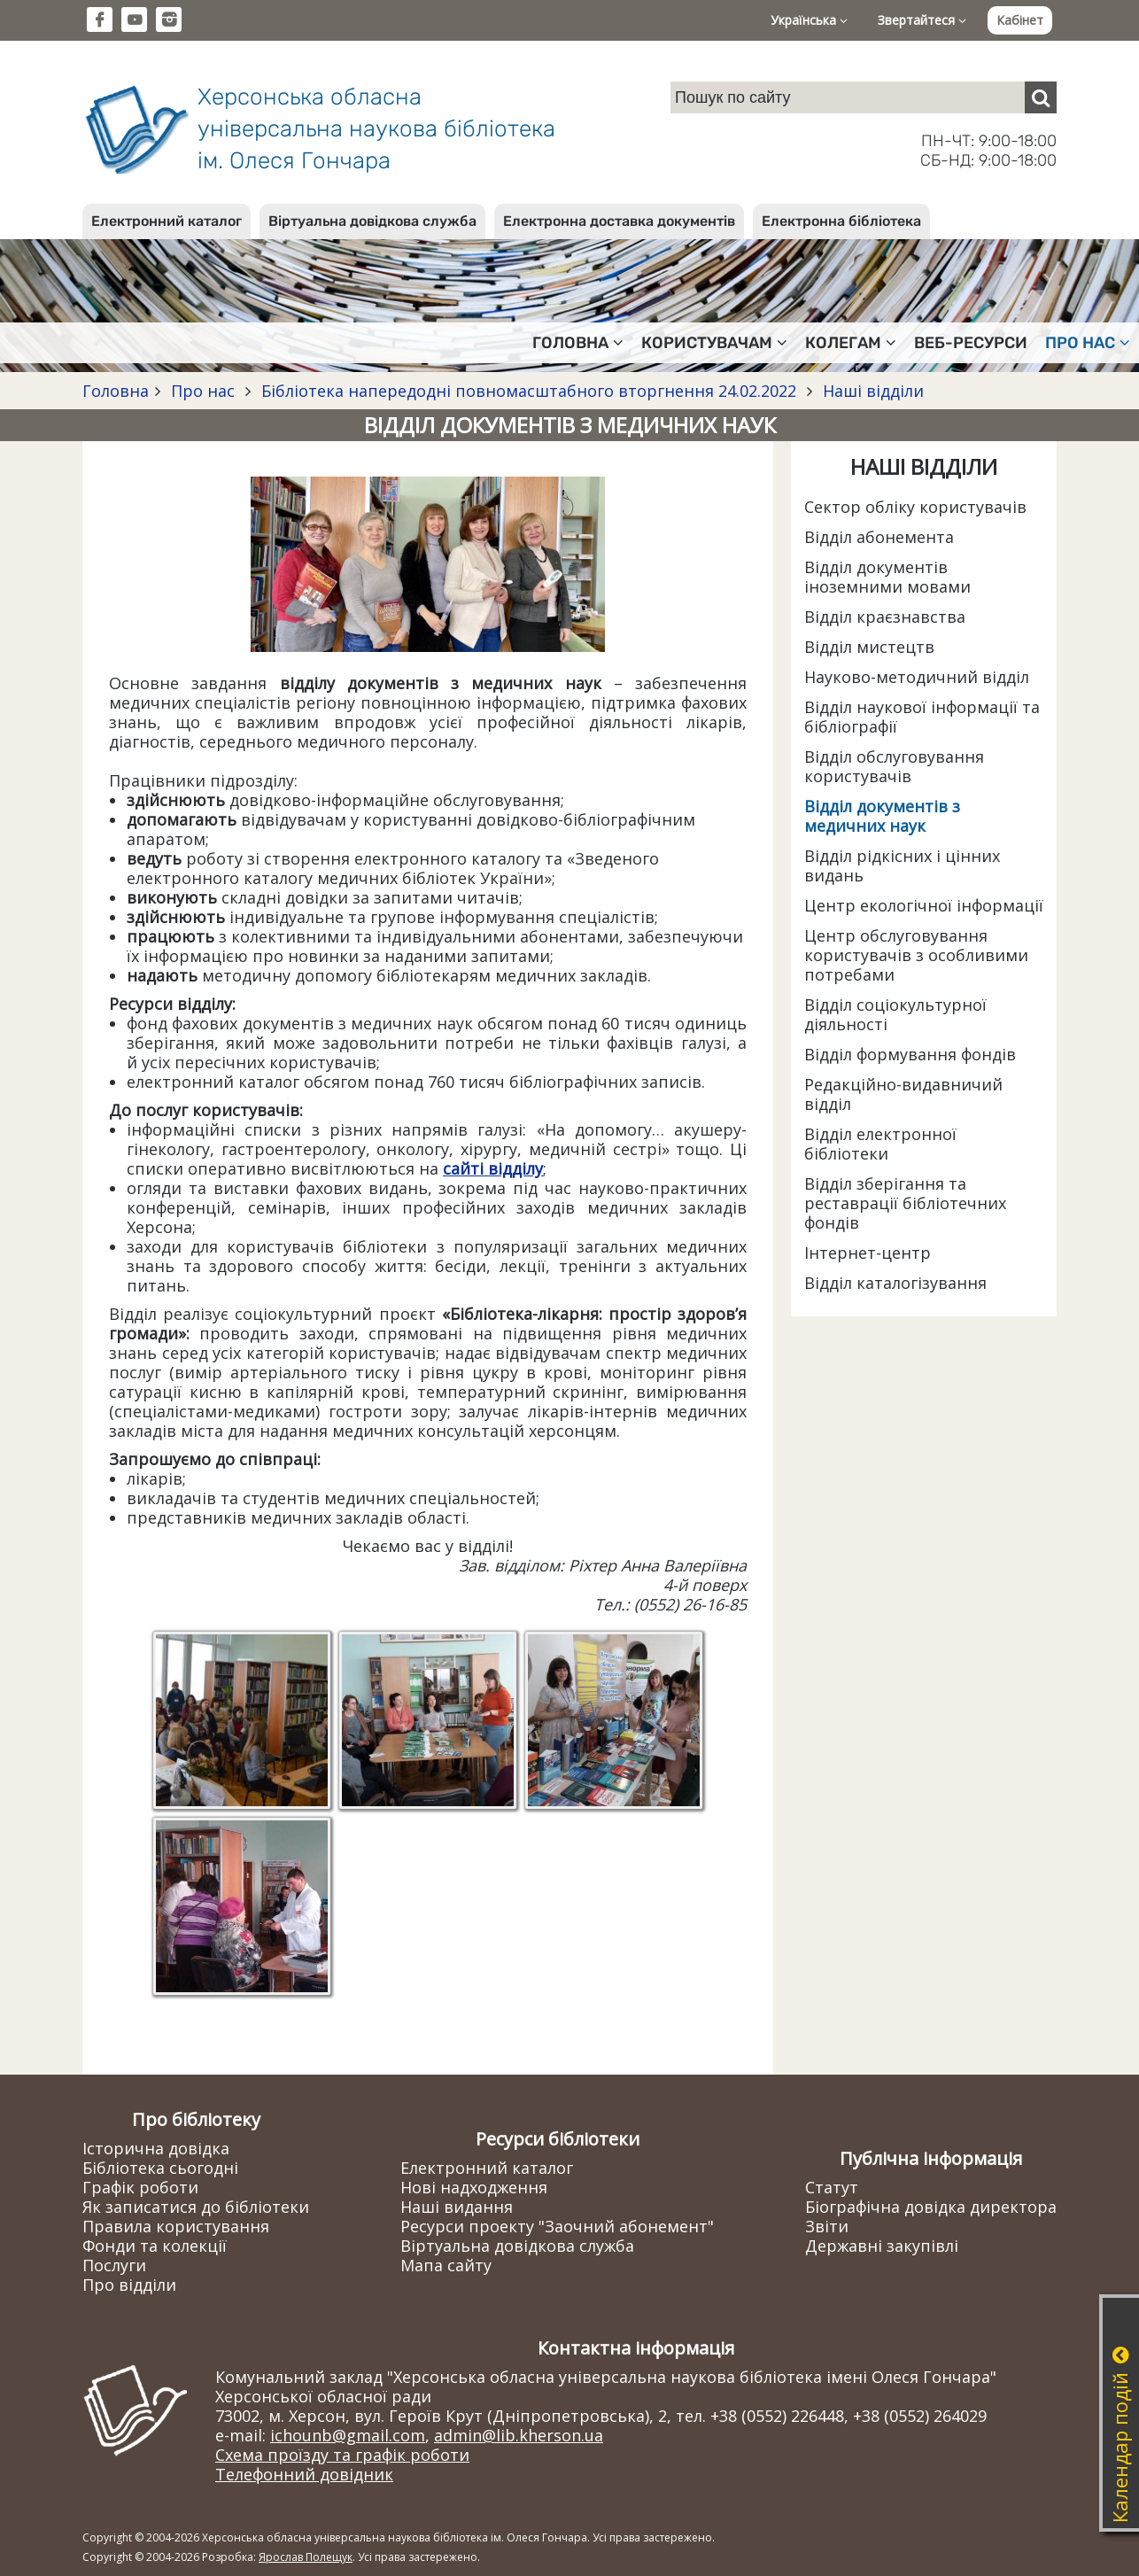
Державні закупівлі (881, 2245)
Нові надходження (473, 2187)
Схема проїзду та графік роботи (342, 2454)
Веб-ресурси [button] (970, 343)
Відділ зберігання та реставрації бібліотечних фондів (905, 1203)
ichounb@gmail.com (347, 2435)
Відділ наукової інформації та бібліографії (922, 716)
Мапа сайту (446, 2265)
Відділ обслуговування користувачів (894, 766)
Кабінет (1019, 20)
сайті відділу (493, 1168)
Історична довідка (155, 2148)
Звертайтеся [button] (922, 20)
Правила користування (175, 2226)
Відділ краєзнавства (884, 616)
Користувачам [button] (714, 343)
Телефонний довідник (304, 2474)
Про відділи (129, 2284)
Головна (115, 390)
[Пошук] (1041, 97)
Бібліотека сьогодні (160, 2167)
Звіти (826, 2226)
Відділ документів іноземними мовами (887, 576)
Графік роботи (140, 2187)
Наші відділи (871, 390)
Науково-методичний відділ (916, 677)
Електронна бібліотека (841, 221)
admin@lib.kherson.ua (518, 2435)
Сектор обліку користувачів (915, 506)
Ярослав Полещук (306, 2556)
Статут (831, 2187)
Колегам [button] (850, 343)
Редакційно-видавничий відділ (903, 1094)
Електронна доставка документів (619, 221)
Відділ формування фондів (910, 1054)
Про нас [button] (1087, 343)
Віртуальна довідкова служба (372, 221)
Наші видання (456, 2206)
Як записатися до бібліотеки (195, 2206)
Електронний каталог (166, 221)
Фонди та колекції (154, 2245)
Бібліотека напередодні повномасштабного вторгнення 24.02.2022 (529, 390)
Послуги (114, 2265)
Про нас (203, 390)
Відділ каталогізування (895, 1282)
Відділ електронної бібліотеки (880, 1143)
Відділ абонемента (879, 537)
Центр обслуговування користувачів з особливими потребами (916, 955)
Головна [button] (578, 343)
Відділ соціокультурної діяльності (895, 1014)
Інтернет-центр (867, 1252)
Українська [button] (809, 20)
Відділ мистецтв (869, 646)
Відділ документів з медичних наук (882, 815)
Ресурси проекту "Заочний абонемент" (557, 2226)
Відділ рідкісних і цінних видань (902, 865)
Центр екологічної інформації (923, 905)
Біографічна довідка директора (931, 2206)
